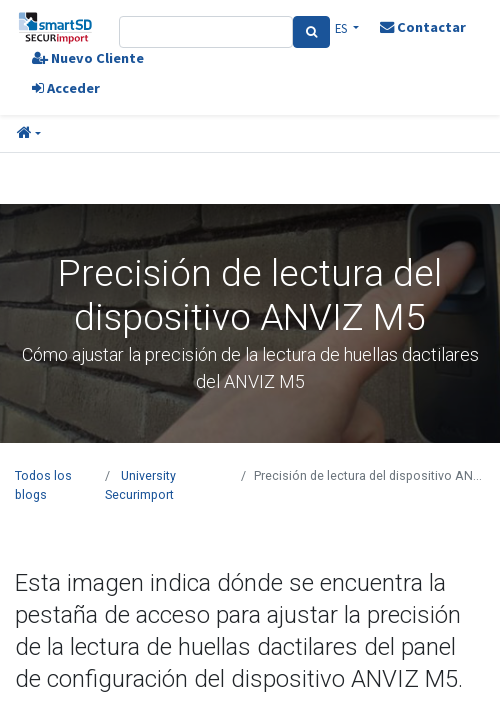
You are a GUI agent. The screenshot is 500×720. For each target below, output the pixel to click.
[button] (29, 134)
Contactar (423, 27)
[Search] (311, 32)
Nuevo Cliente (88, 58)
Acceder (66, 88)
